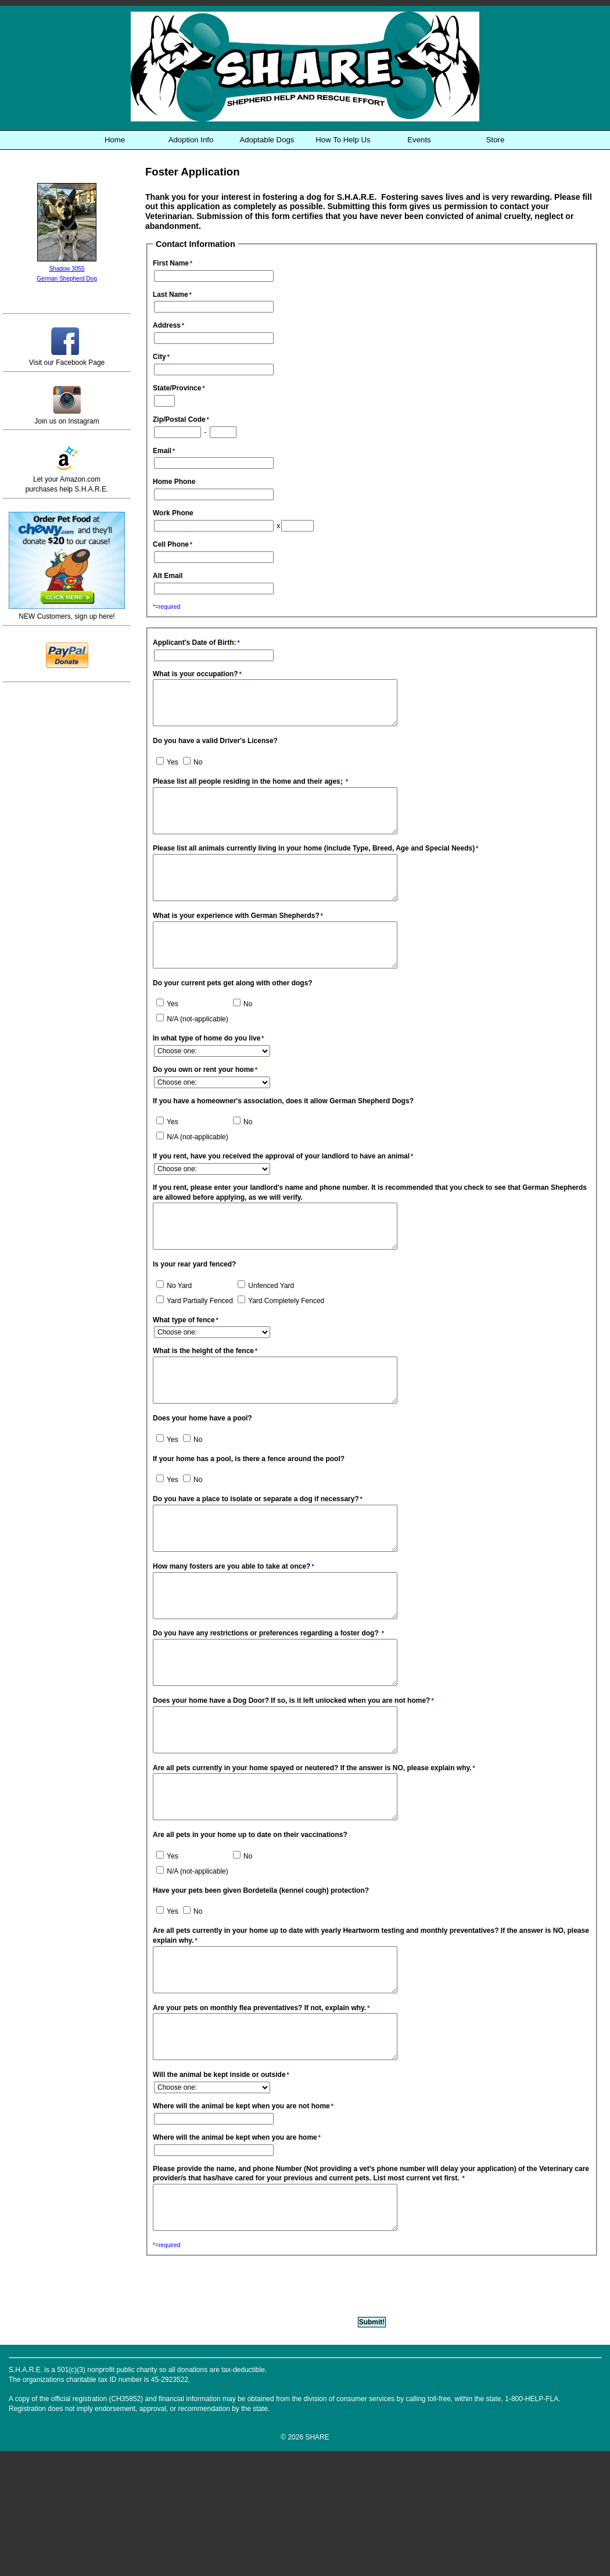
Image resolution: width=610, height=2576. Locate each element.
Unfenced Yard (266, 1329)
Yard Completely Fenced (281, 1344)
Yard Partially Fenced (194, 1344)
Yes (167, 771)
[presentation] (233, 2410)
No (193, 771)
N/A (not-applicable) (192, 1054)
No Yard (174, 1329)
